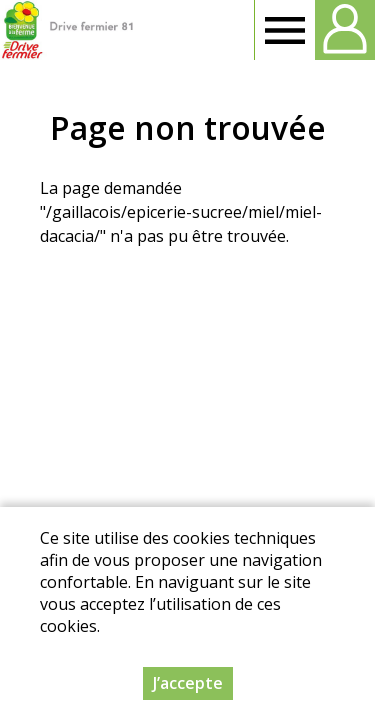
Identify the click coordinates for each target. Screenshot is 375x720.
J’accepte (188, 683)
